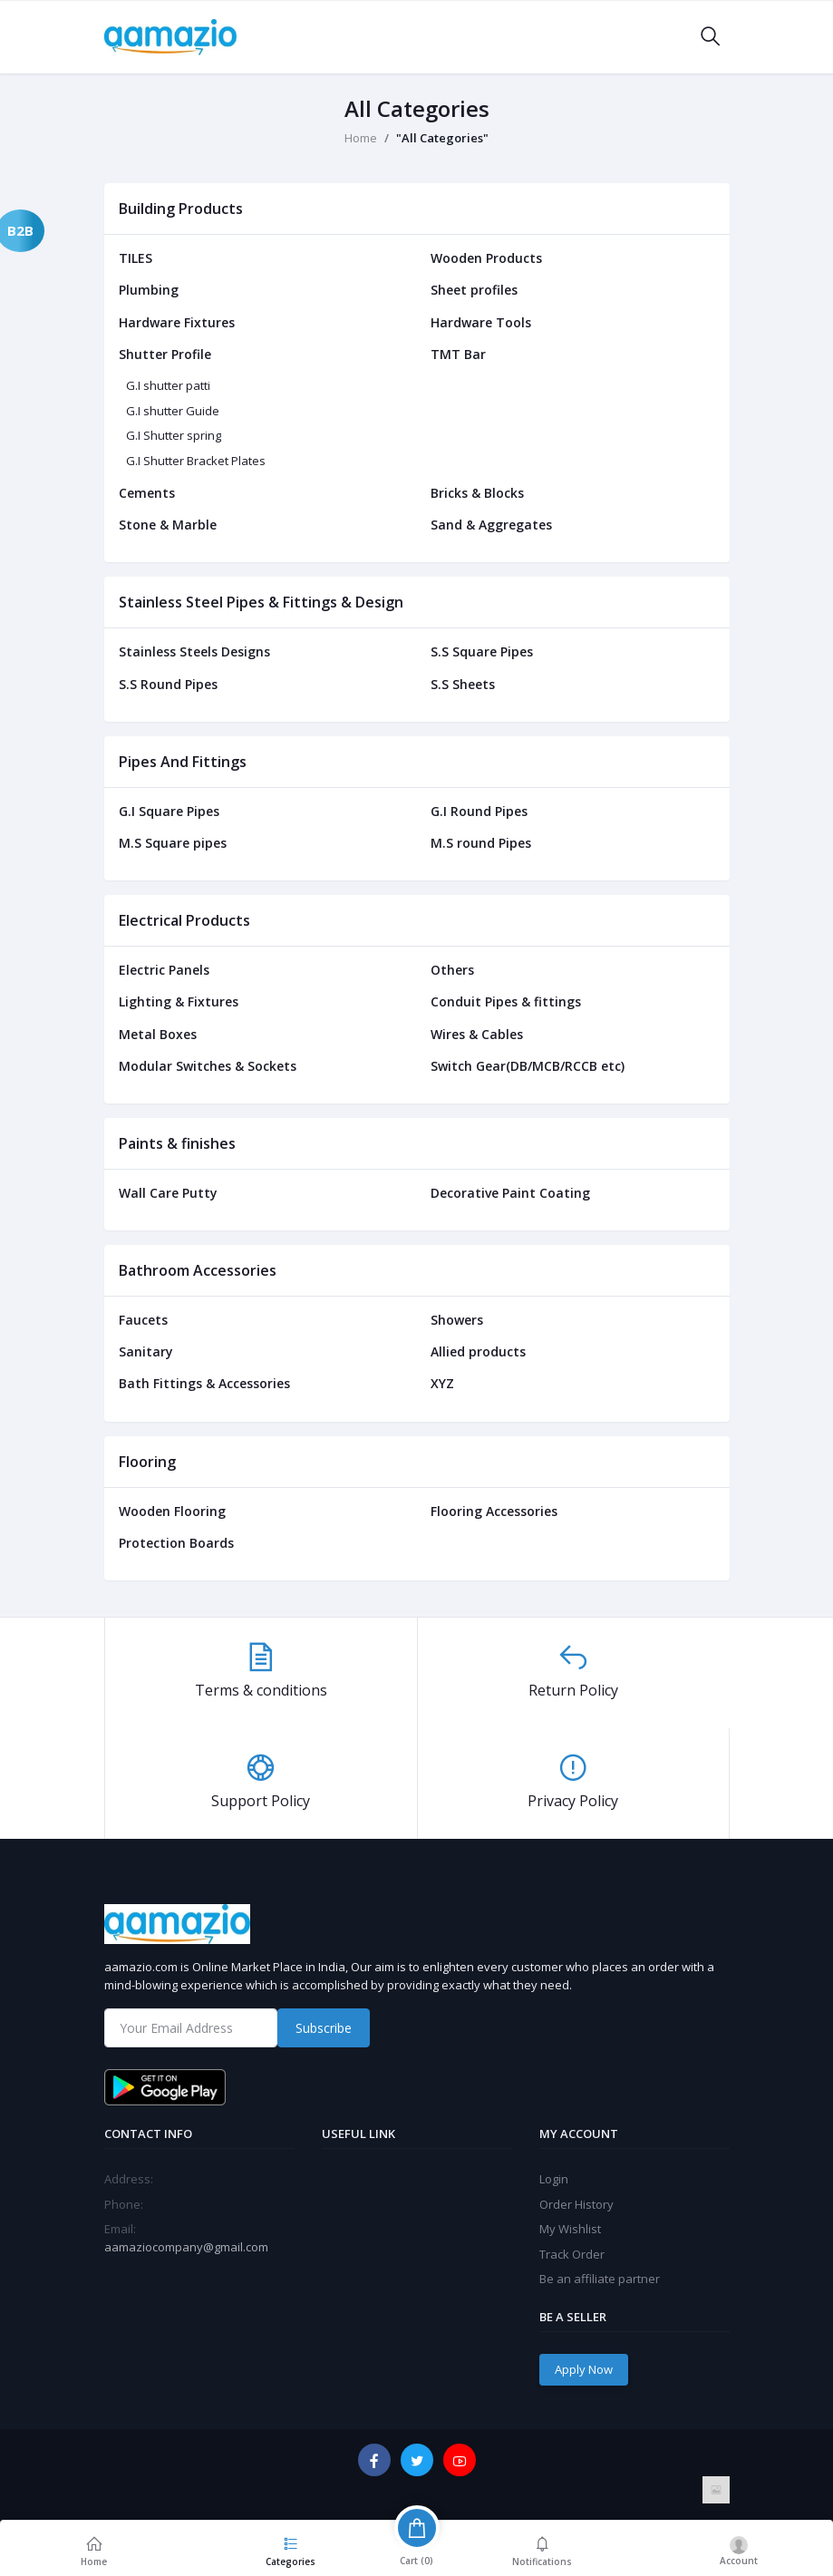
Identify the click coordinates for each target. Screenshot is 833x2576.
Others (452, 969)
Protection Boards (176, 1542)
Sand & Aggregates (491, 524)
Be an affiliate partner (599, 2278)
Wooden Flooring (172, 1511)
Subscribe (323, 2027)
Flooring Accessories (494, 1511)
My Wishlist (570, 2229)
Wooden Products (486, 258)
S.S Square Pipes (482, 651)
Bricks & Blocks (477, 492)
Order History (576, 2204)
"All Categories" (442, 138)
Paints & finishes (177, 1143)
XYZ (442, 1383)
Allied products (478, 1351)
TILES (135, 258)
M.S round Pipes (481, 842)
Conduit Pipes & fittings (506, 1001)
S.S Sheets (463, 684)
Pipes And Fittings (183, 762)
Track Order (572, 2254)
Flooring (147, 1462)
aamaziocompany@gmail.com (186, 2247)
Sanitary (146, 1351)
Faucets (143, 1319)
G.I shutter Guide (172, 411)
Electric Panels (164, 969)
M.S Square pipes (173, 842)
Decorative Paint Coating (510, 1192)
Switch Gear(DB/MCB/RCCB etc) (528, 1065)
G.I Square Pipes (169, 811)
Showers (457, 1319)
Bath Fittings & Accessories (204, 1383)
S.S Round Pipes (168, 684)
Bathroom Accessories (197, 1270)
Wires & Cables (477, 1034)
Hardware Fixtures (177, 322)
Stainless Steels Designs (194, 651)
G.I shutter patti (168, 385)
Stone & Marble (168, 524)
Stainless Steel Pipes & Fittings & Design (261, 602)
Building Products (181, 209)
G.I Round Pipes (479, 811)
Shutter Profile (165, 354)
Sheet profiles (474, 289)
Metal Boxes (158, 1034)
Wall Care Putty (168, 1192)
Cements (147, 492)
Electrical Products (184, 920)
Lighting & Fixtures (178, 1001)
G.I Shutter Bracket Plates (196, 460)
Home (360, 138)
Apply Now (584, 2369)
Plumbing (149, 289)
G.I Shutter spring (173, 435)
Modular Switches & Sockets (207, 1065)
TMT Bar (458, 354)
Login (553, 2179)
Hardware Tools (481, 322)
